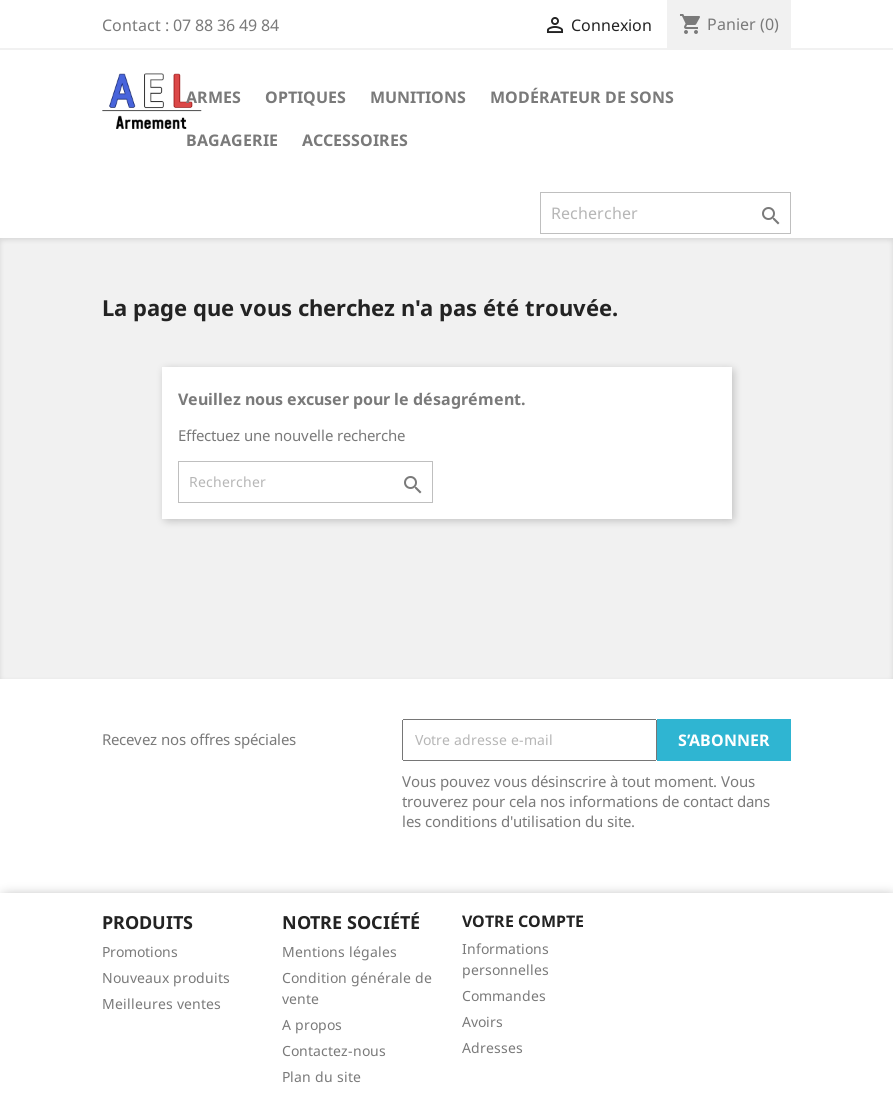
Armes (213, 97)
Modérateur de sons (582, 97)
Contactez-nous (334, 1050)
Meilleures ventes (161, 1003)
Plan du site (321, 1076)
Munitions (418, 97)
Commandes (504, 995)
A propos (312, 1024)
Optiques (305, 97)
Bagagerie (232, 140)
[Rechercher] (665, 213)
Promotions (140, 951)
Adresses (492, 1047)
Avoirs (482, 1021)
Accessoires (355, 140)
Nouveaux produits (166, 977)
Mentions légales (339, 951)
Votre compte (523, 921)
